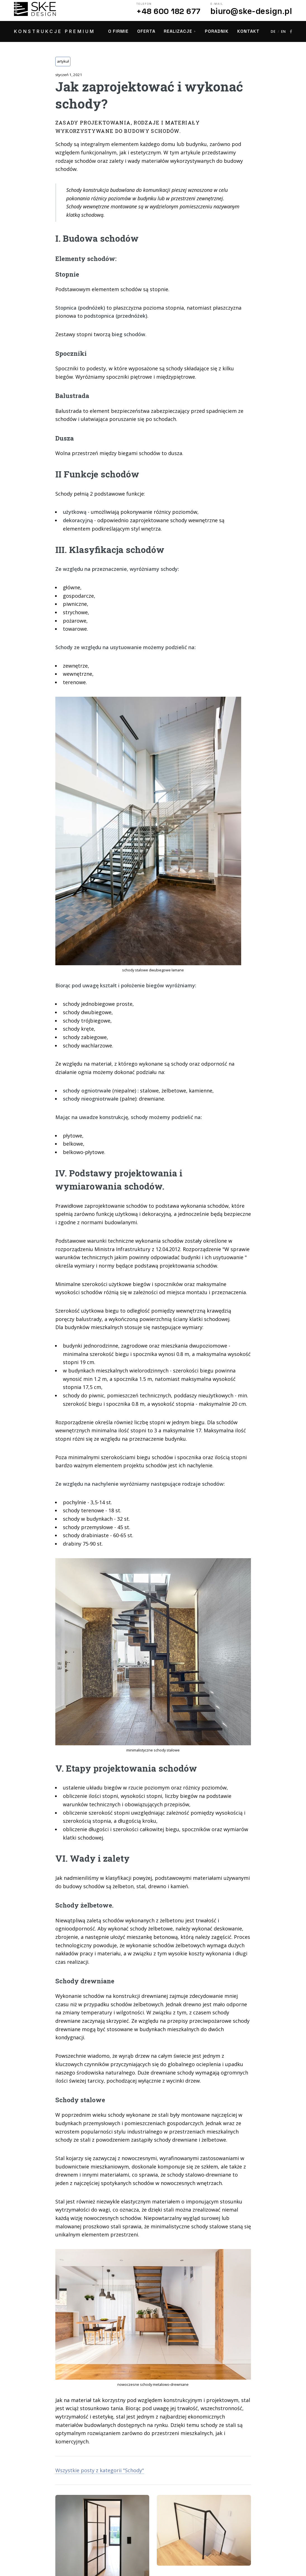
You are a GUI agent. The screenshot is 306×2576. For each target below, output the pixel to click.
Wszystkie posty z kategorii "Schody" (99, 2470)
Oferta (146, 31)
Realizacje (178, 31)
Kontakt (248, 31)
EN (283, 31)
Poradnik (217, 31)
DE (273, 31)
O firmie (118, 31)
